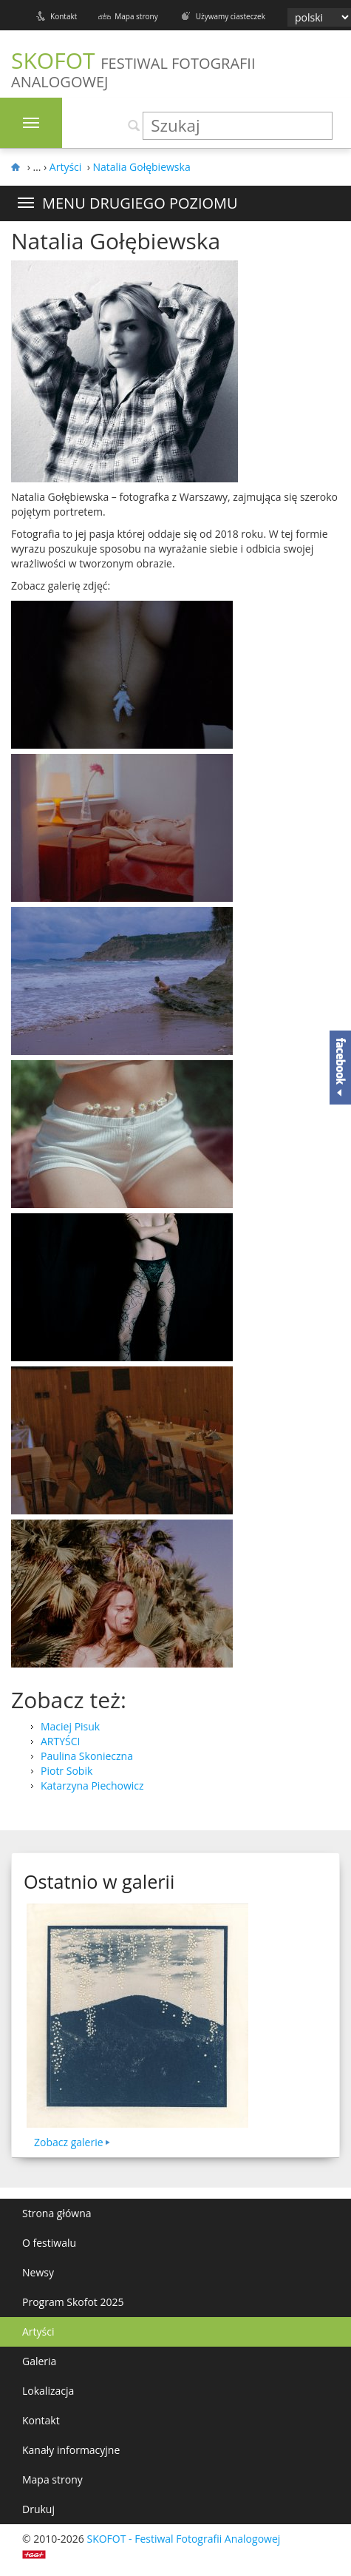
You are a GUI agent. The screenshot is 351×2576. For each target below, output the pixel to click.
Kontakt (63, 16)
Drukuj (38, 2509)
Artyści (38, 2331)
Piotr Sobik (66, 1771)
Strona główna (57, 2213)
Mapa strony (136, 16)
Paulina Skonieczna (87, 1756)
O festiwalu (49, 2243)
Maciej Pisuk (70, 1726)
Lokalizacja (48, 2391)
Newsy (38, 2272)
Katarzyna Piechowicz (92, 1785)
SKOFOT (133, 68)
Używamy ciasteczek (230, 16)
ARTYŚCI (60, 1741)
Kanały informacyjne (71, 2450)
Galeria (39, 2361)
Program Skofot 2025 (73, 2302)
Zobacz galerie (68, 2142)
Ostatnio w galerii (99, 1881)
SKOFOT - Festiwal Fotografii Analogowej (183, 2539)
